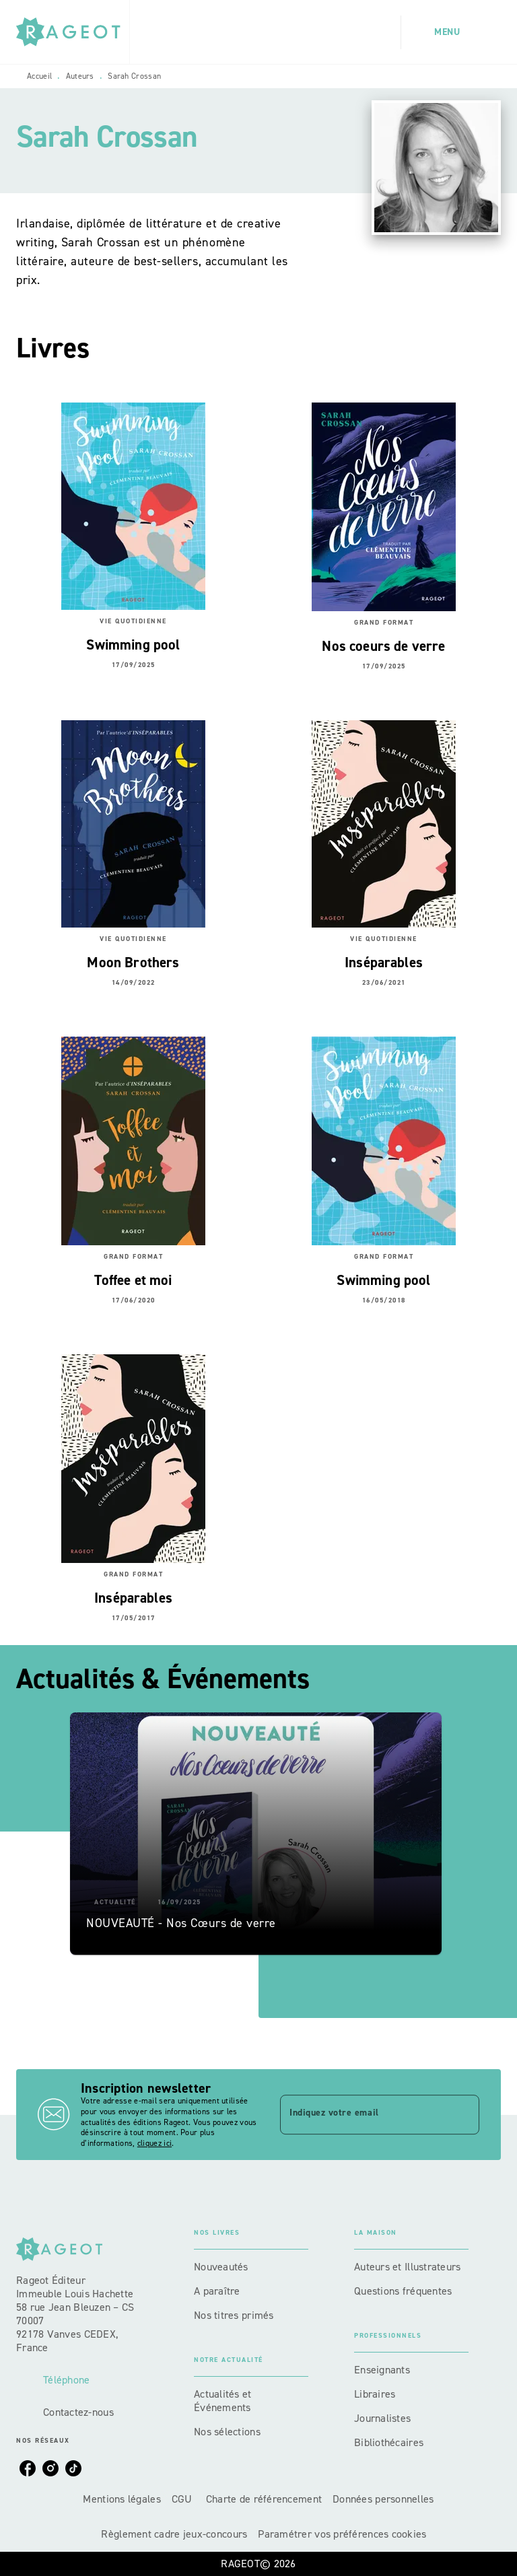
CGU (183, 2499)
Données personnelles (383, 2499)
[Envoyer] (463, 2115)
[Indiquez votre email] (363, 2114)
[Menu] (451, 32)
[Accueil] (72, 32)
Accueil (39, 76)
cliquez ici (154, 2143)
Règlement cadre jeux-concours (174, 2534)
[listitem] (27, 2468)
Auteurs (80, 76)
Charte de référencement (264, 2499)
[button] (256, 1833)
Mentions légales (121, 2499)
